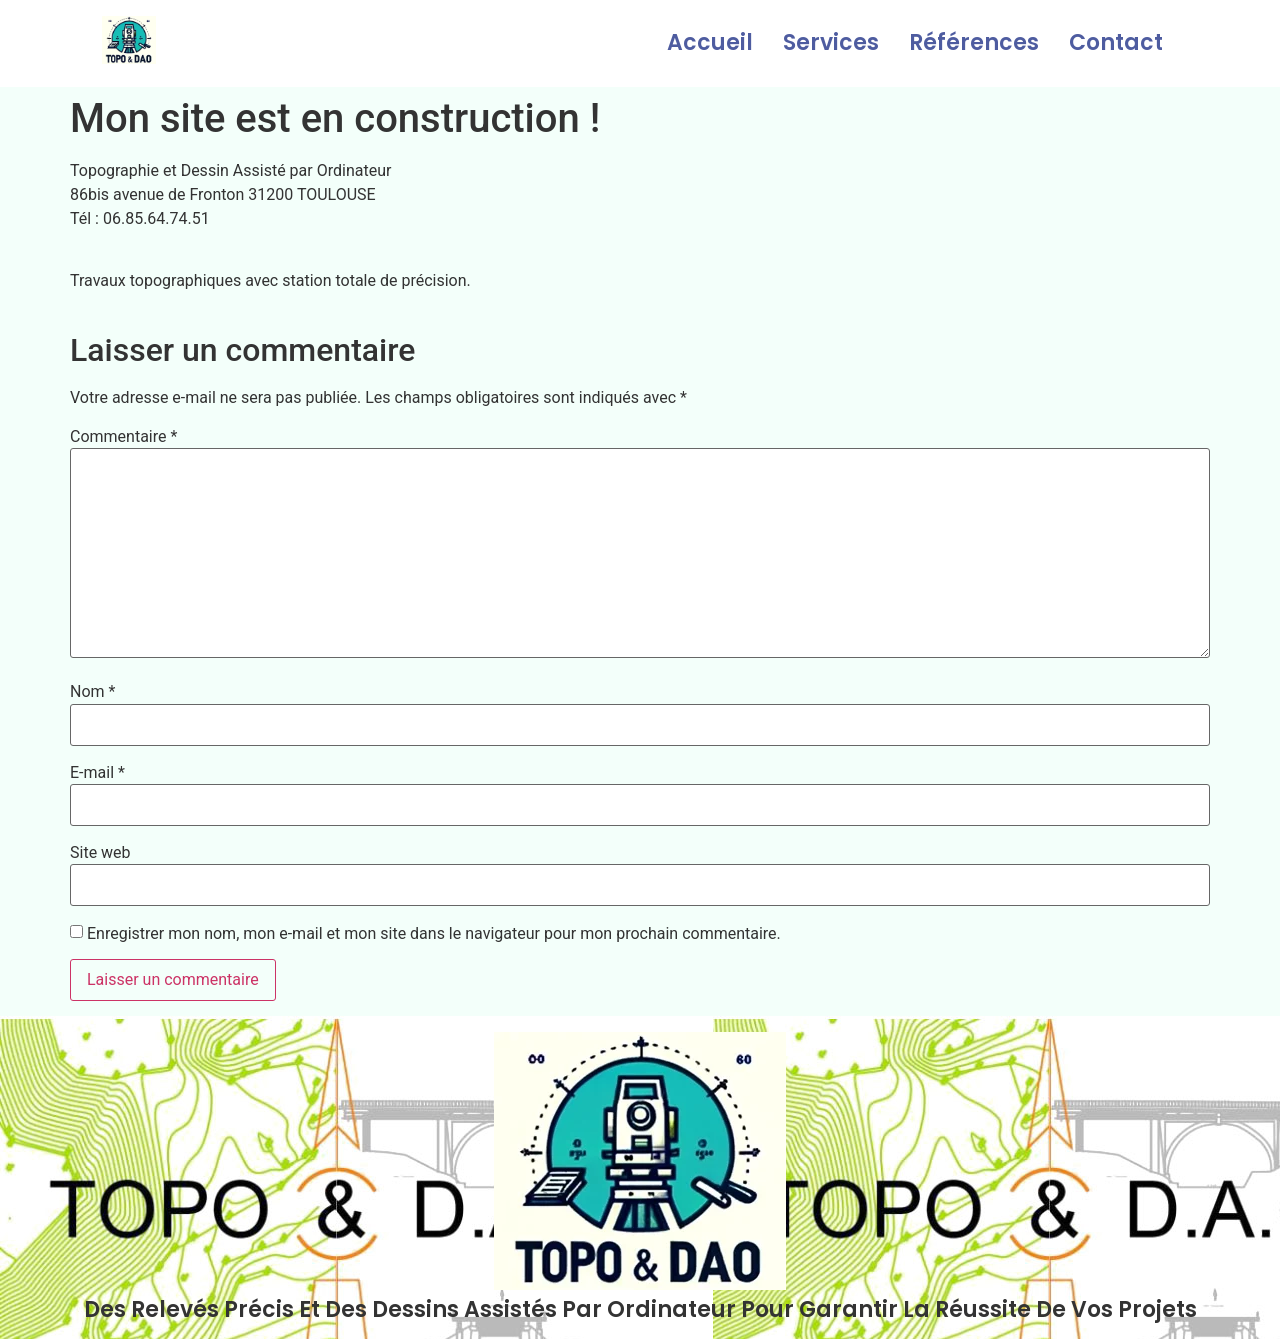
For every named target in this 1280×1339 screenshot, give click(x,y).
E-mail (97, 773)
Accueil (710, 42)
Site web (100, 853)
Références (974, 42)
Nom (92, 692)
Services (831, 42)
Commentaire (123, 437)
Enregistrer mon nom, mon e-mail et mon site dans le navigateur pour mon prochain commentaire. (434, 934)
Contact (1116, 42)
